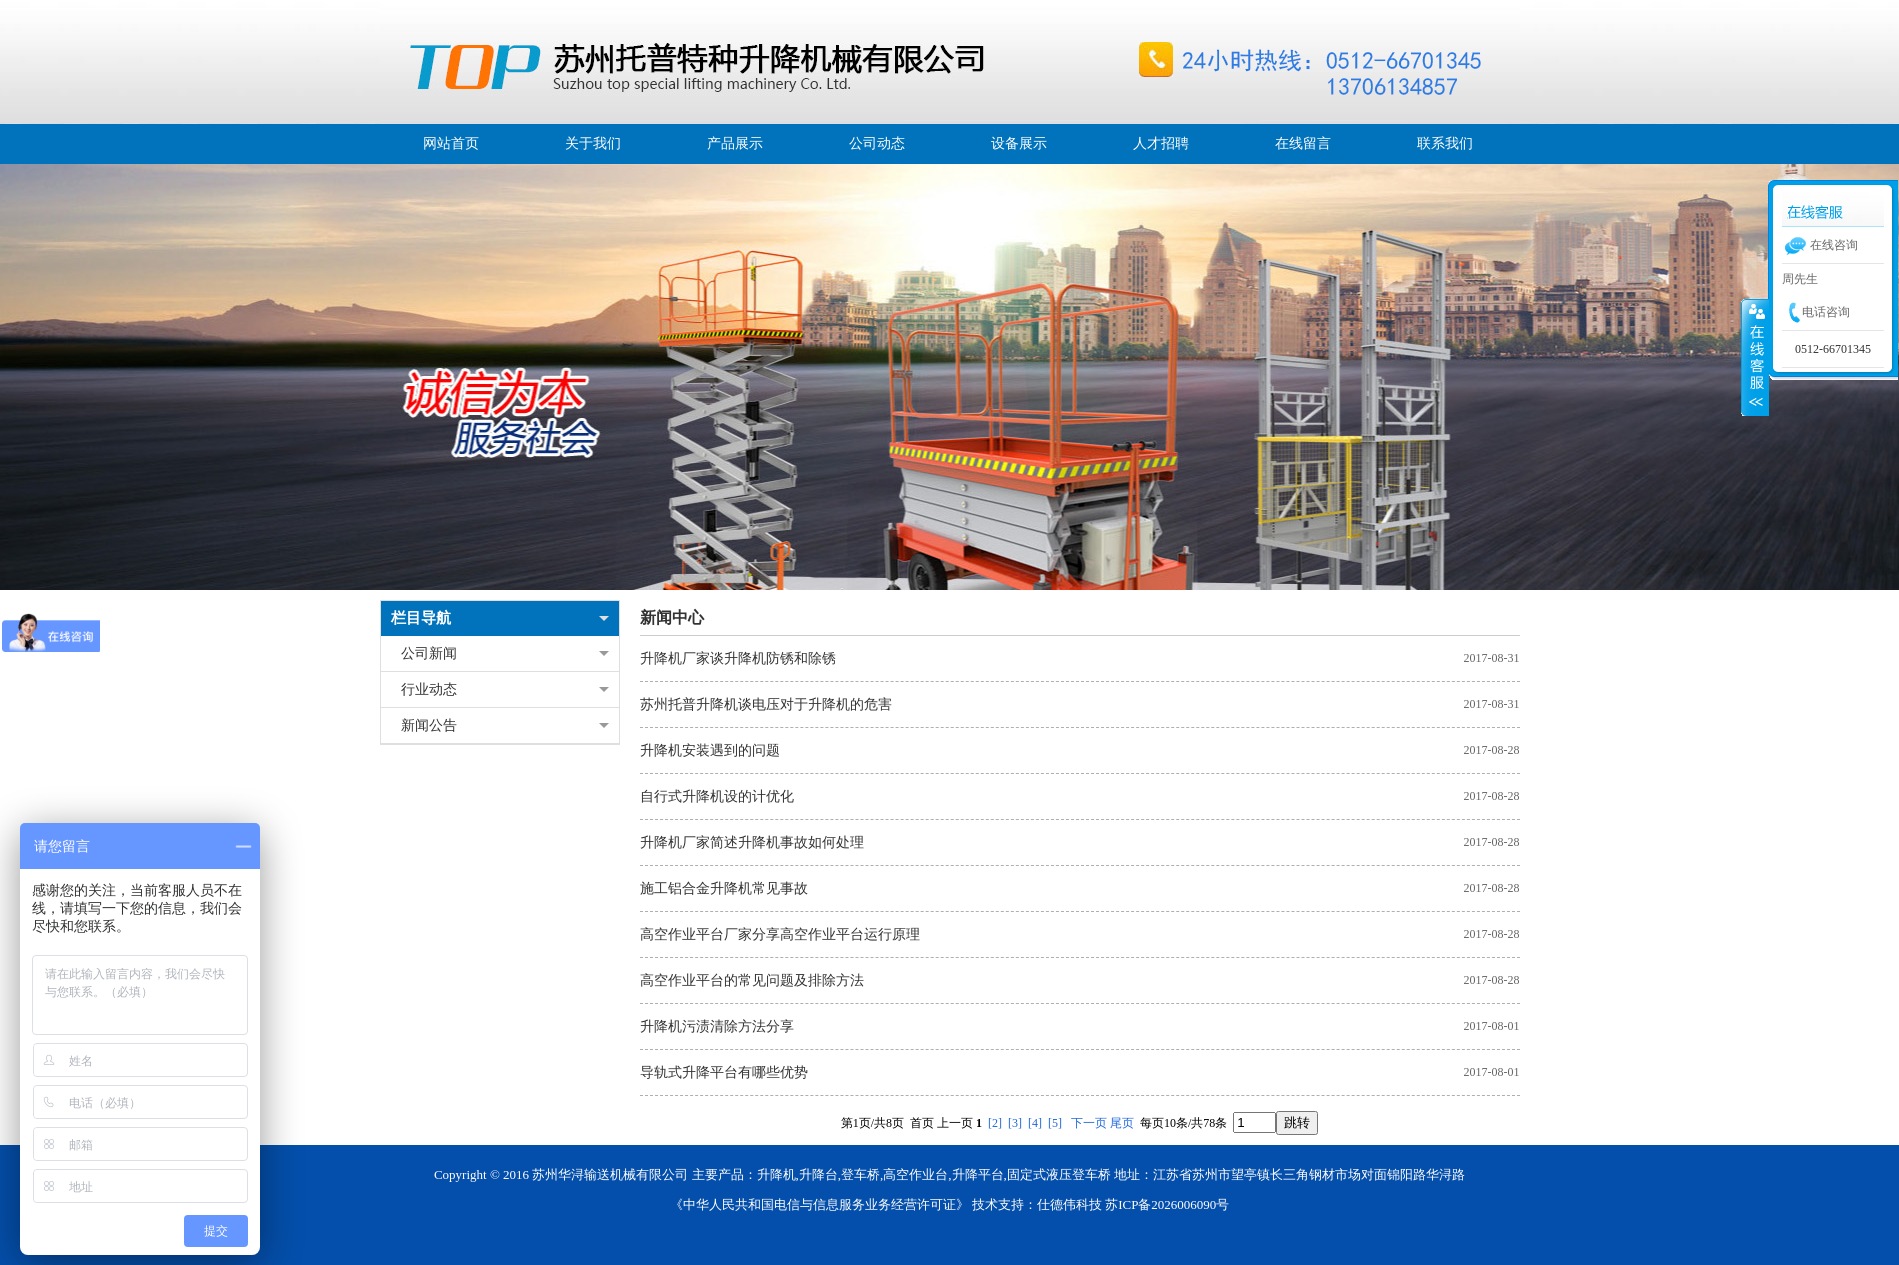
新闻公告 (429, 725)
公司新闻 (429, 653)
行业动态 (429, 689)
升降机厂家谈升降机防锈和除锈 (738, 658)
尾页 (1122, 1123)
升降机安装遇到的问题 (710, 750)
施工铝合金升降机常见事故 (724, 888)
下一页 (1089, 1123)
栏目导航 (421, 618)
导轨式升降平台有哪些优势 (724, 1072)
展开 (1755, 357)
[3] (1015, 1123)
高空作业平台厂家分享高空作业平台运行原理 (780, 934)
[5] (1055, 1123)
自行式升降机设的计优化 (717, 796)
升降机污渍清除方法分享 (717, 1026)
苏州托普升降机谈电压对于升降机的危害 (766, 704)
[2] (995, 1123)
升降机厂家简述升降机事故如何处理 (752, 842)
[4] (1035, 1123)
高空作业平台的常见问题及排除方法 (752, 980)
